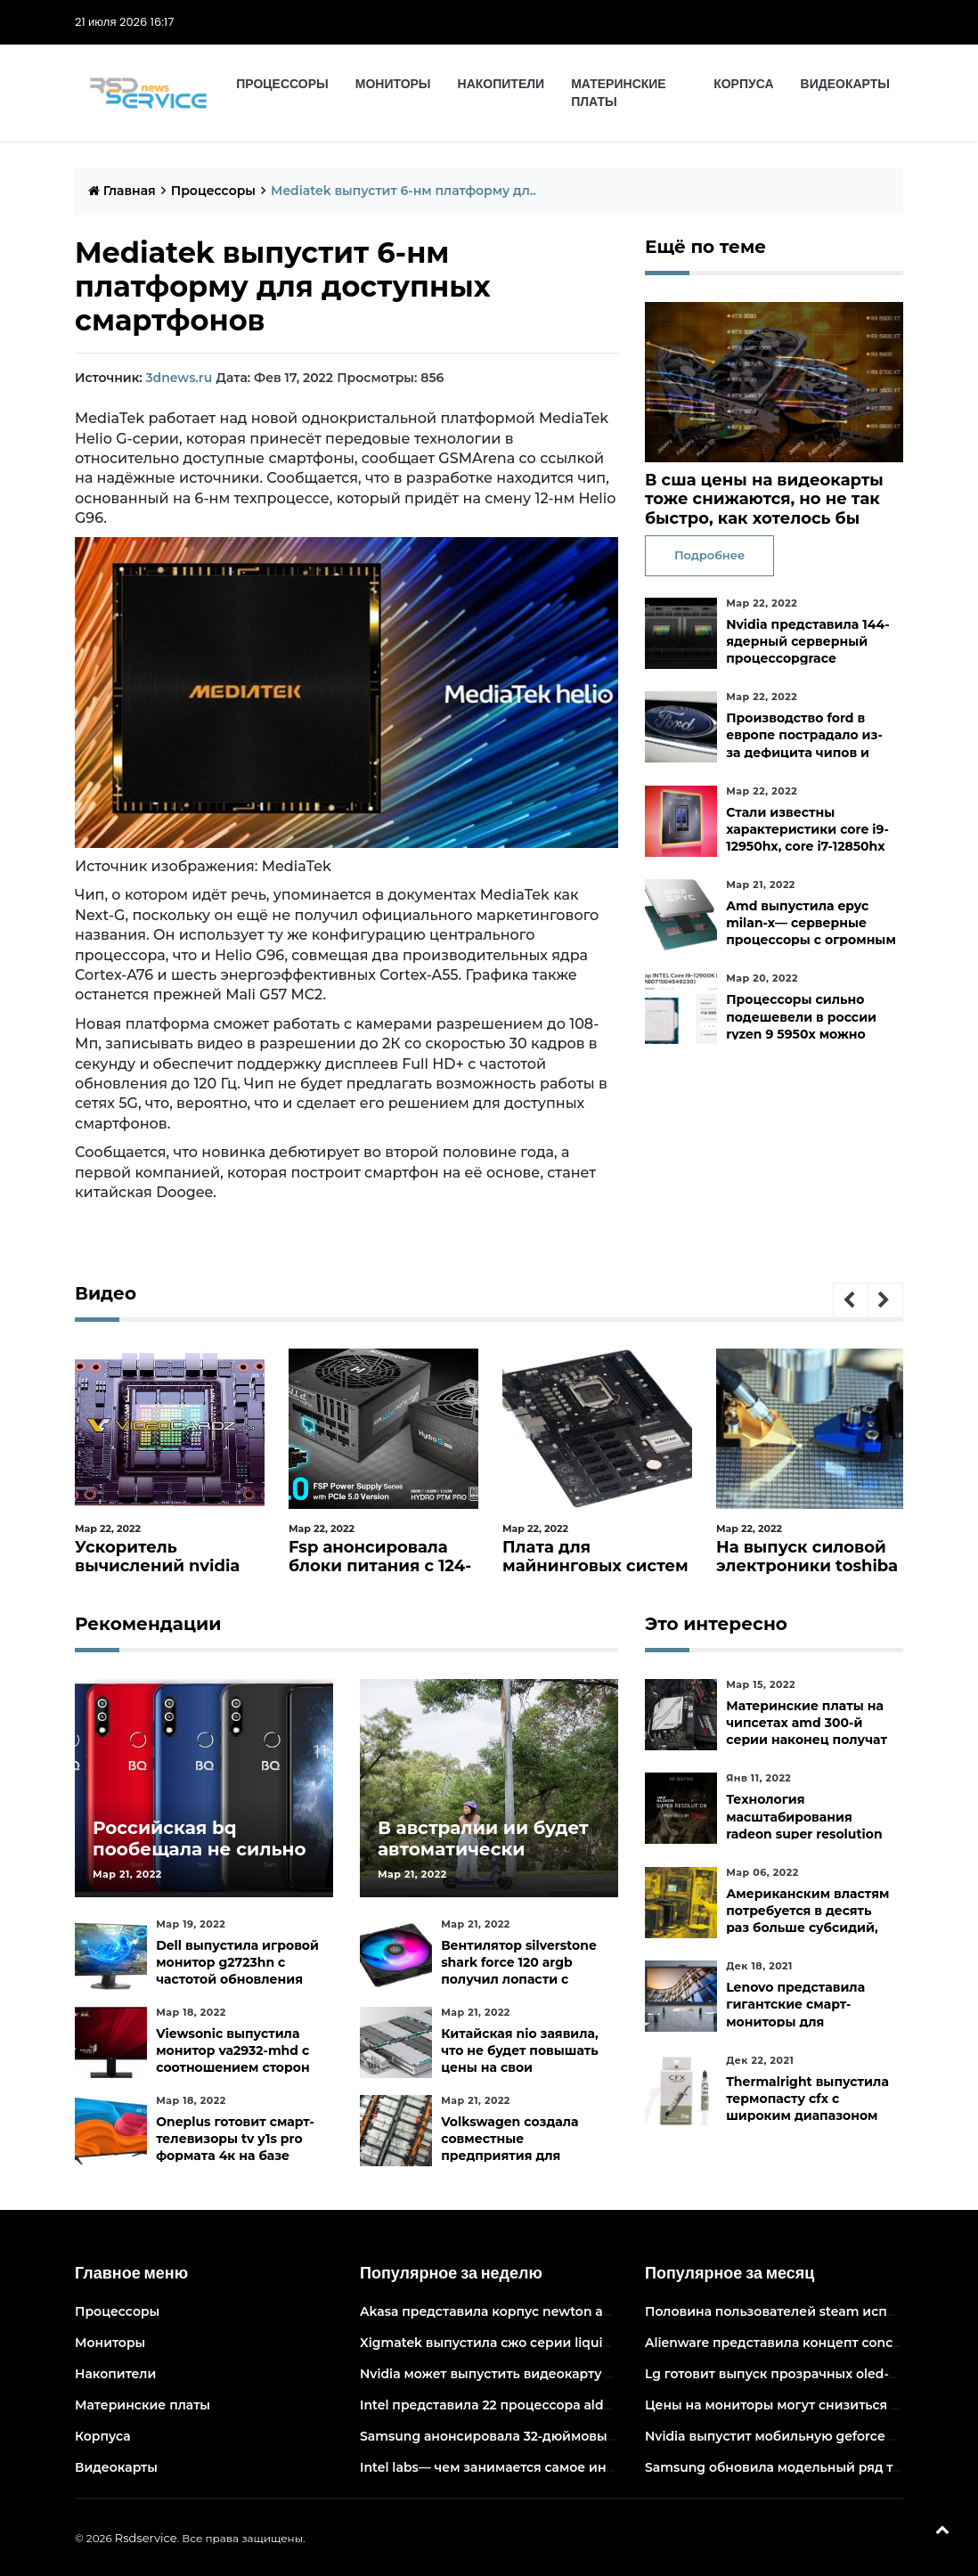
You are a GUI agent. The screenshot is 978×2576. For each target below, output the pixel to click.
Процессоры (282, 84)
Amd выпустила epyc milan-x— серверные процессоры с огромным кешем (811, 932)
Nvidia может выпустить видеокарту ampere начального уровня (573, 2374)
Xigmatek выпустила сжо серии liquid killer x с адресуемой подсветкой (597, 2343)
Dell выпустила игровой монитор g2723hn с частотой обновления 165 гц (237, 1971)
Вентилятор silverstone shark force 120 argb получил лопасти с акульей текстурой (519, 1971)
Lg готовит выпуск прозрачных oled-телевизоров (809, 2374)
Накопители (501, 84)
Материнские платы (618, 92)
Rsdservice (146, 2538)
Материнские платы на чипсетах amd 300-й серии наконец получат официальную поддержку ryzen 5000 (806, 1740)
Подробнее (709, 555)
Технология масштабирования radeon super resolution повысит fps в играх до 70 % (804, 1833)
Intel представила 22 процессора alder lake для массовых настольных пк (602, 2405)
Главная (122, 191)
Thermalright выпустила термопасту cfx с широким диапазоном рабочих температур (807, 2107)
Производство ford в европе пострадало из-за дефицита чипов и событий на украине (804, 744)
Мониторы (393, 84)
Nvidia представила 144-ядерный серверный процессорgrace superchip (807, 650)
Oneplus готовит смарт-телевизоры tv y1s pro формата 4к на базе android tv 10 (235, 2147)
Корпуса (743, 84)
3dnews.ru (178, 378)
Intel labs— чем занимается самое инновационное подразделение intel (598, 2467)
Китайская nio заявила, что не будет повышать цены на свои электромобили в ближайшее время (520, 2068)
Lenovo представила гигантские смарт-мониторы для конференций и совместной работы (795, 2021)
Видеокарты (845, 84)
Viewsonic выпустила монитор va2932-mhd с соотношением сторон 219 (232, 2059)
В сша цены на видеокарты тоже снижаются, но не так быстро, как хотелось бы (764, 499)
